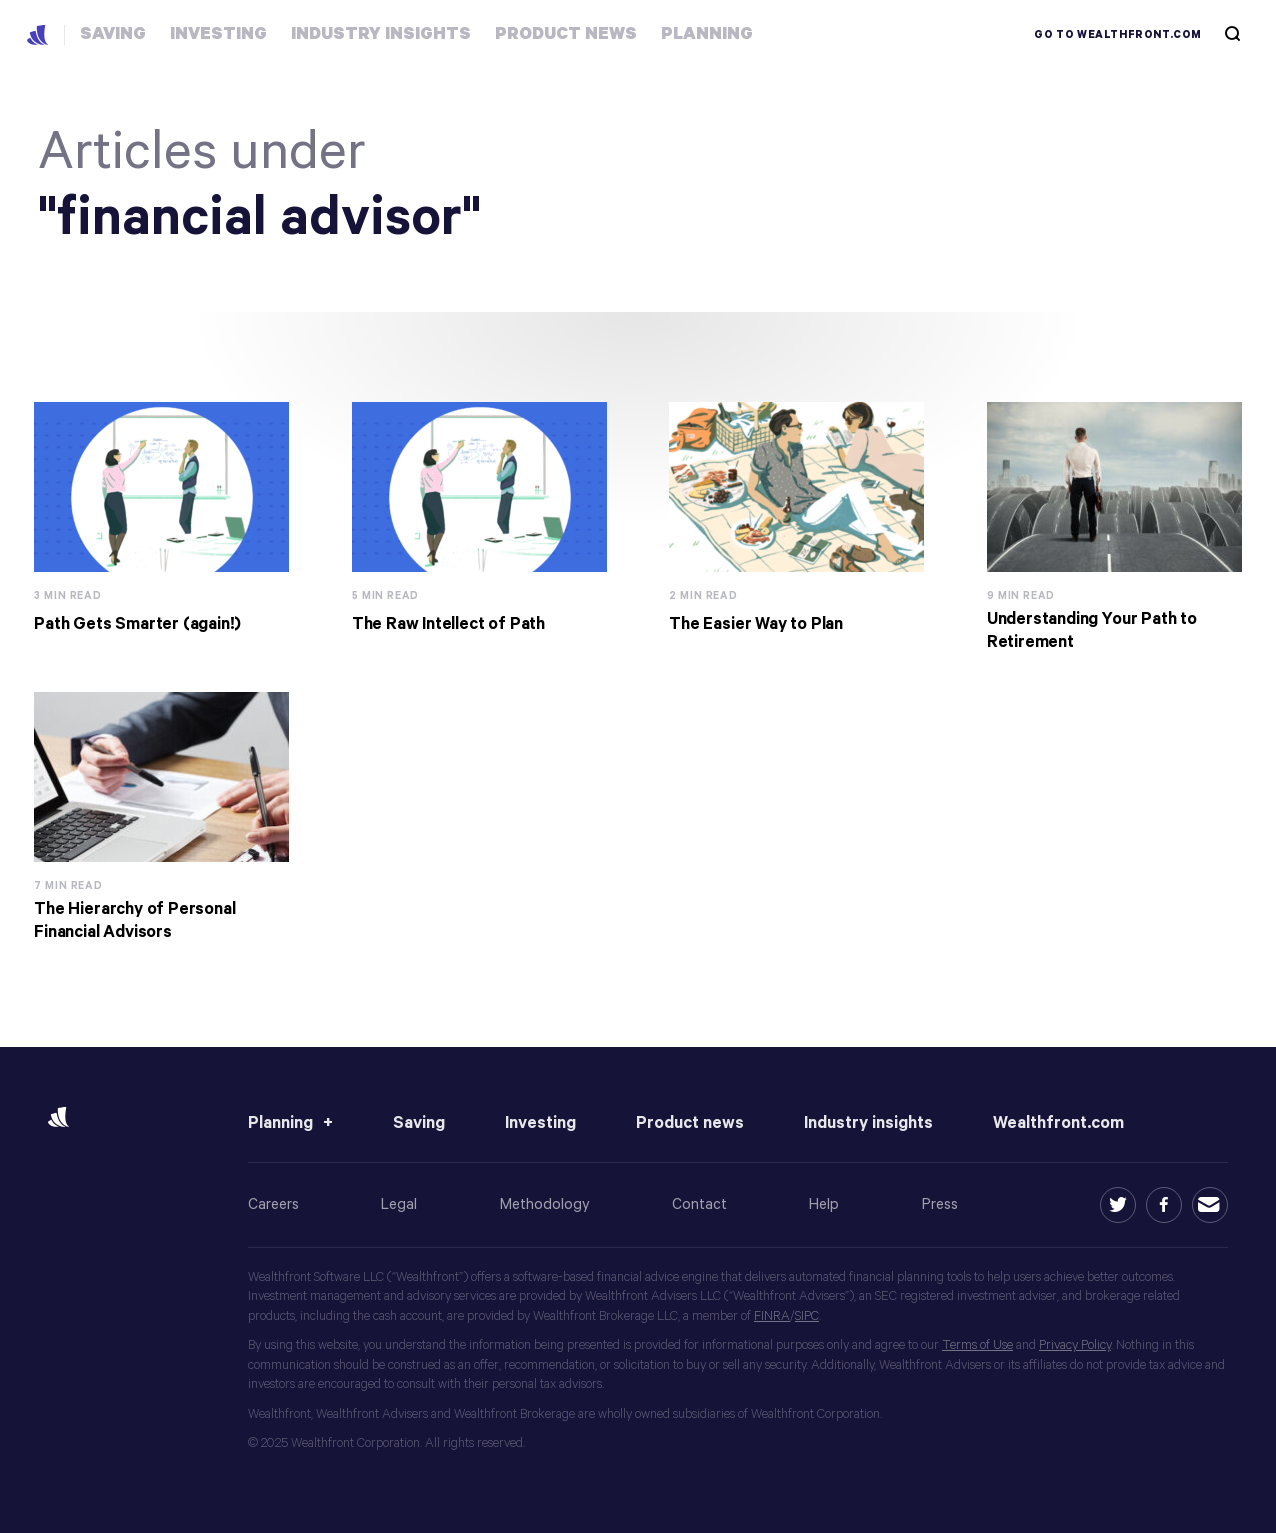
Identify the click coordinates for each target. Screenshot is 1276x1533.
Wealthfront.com (1058, 1123)
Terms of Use (977, 1345)
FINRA (772, 1316)
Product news (690, 1123)
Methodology (545, 1204)
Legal (399, 1204)
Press (940, 1204)
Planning (280, 1123)
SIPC (807, 1316)
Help (824, 1204)
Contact (699, 1204)
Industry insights (868, 1123)
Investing (540, 1123)
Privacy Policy (1075, 1345)
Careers (273, 1204)
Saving (419, 1123)
